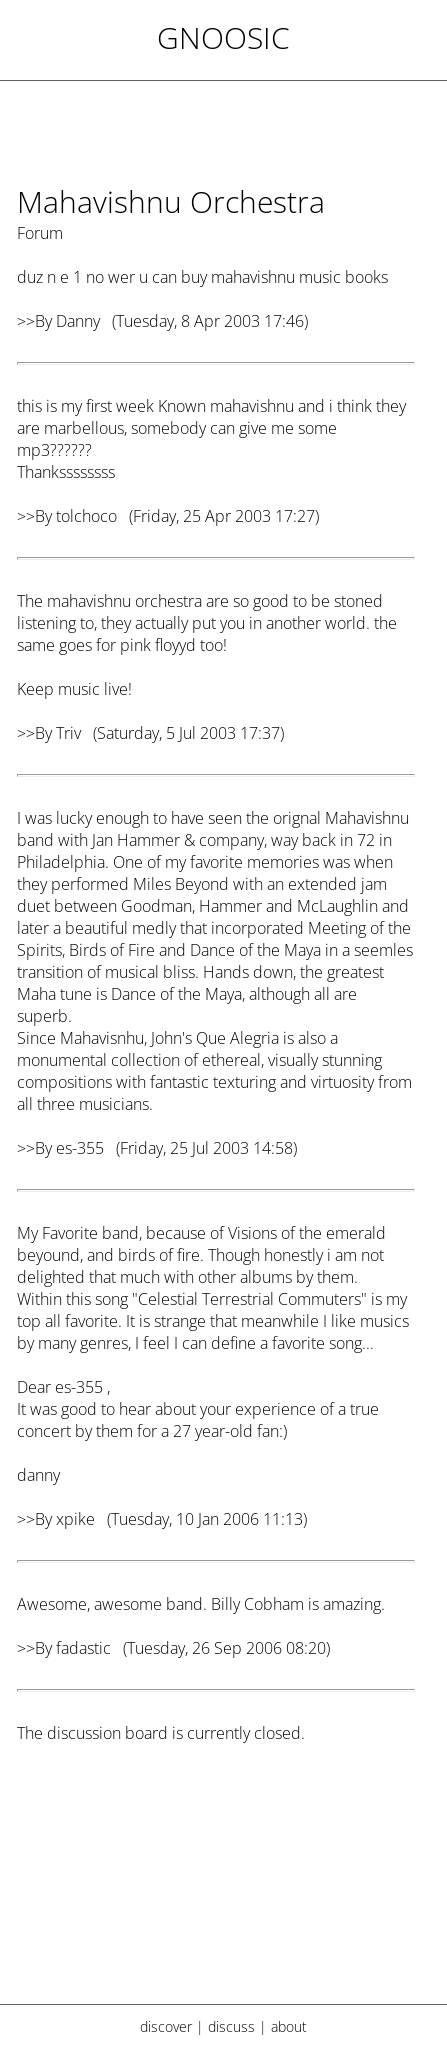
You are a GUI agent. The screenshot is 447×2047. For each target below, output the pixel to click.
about (289, 2026)
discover (166, 2026)
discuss (231, 2026)
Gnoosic (223, 37)
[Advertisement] (216, 1886)
